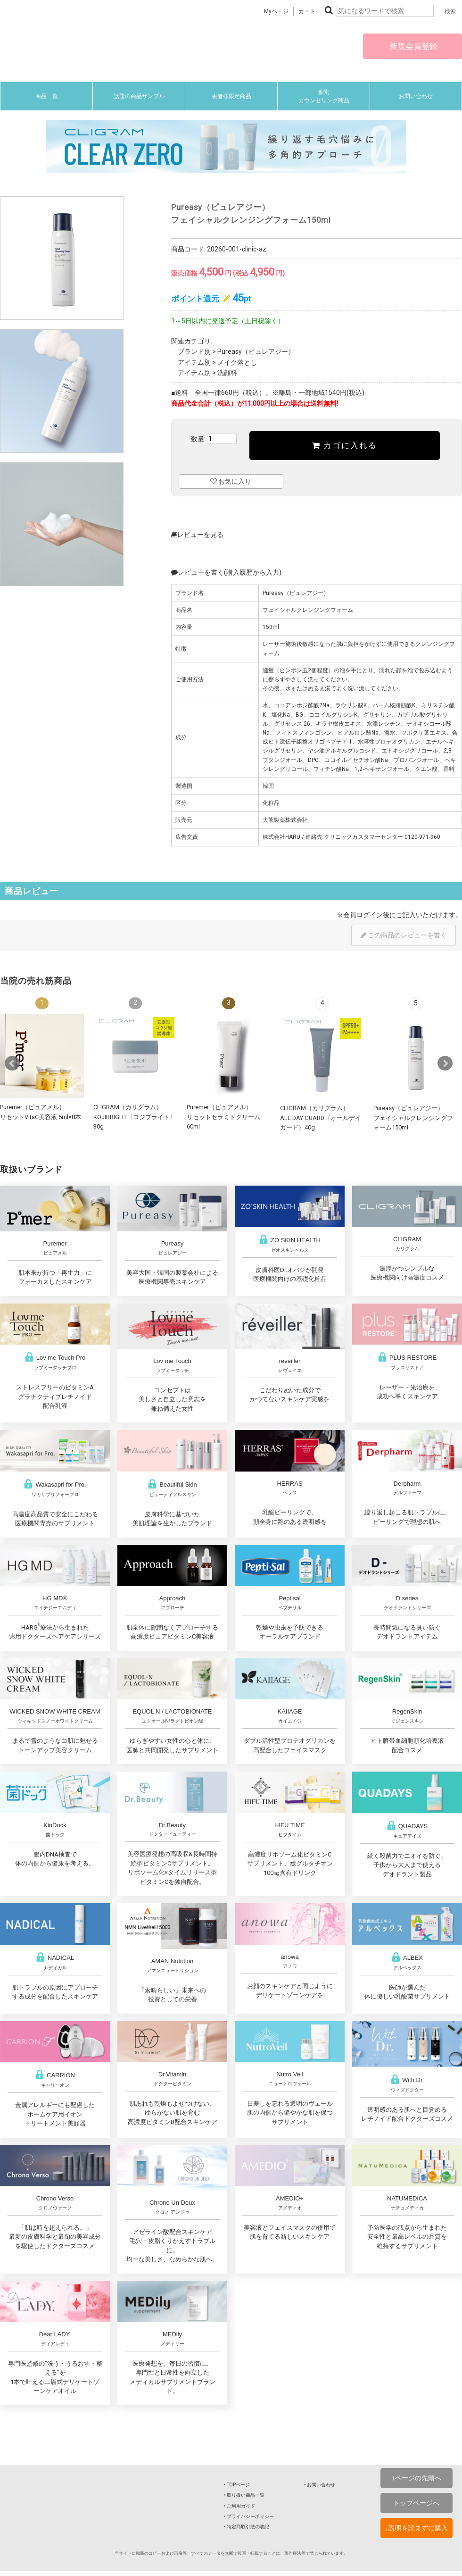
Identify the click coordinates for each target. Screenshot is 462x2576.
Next (445, 1063)
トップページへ (416, 2503)
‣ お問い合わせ (319, 2484)
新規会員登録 (412, 46)
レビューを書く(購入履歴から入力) (226, 572)
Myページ (276, 11)
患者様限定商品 (231, 96)
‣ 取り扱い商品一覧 (244, 2495)
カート (306, 11)
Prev (12, 1063)
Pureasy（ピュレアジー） (256, 351)
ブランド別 (194, 351)
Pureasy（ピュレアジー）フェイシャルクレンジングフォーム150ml (413, 1117)
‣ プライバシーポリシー (249, 2516)
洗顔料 (227, 372)
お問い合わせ (416, 96)
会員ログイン (363, 915)
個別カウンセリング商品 (323, 96)
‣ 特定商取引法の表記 (246, 2526)
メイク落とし (237, 362)
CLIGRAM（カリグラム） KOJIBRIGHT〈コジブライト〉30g (134, 1117)
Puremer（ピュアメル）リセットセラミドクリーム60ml (223, 1117)
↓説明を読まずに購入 (416, 2528)
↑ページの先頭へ (416, 2478)
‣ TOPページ (237, 2484)
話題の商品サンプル (139, 96)
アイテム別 (194, 362)
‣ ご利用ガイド (239, 2506)
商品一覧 (46, 96)
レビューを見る (197, 534)
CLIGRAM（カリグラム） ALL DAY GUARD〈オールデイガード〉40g (320, 1117)
